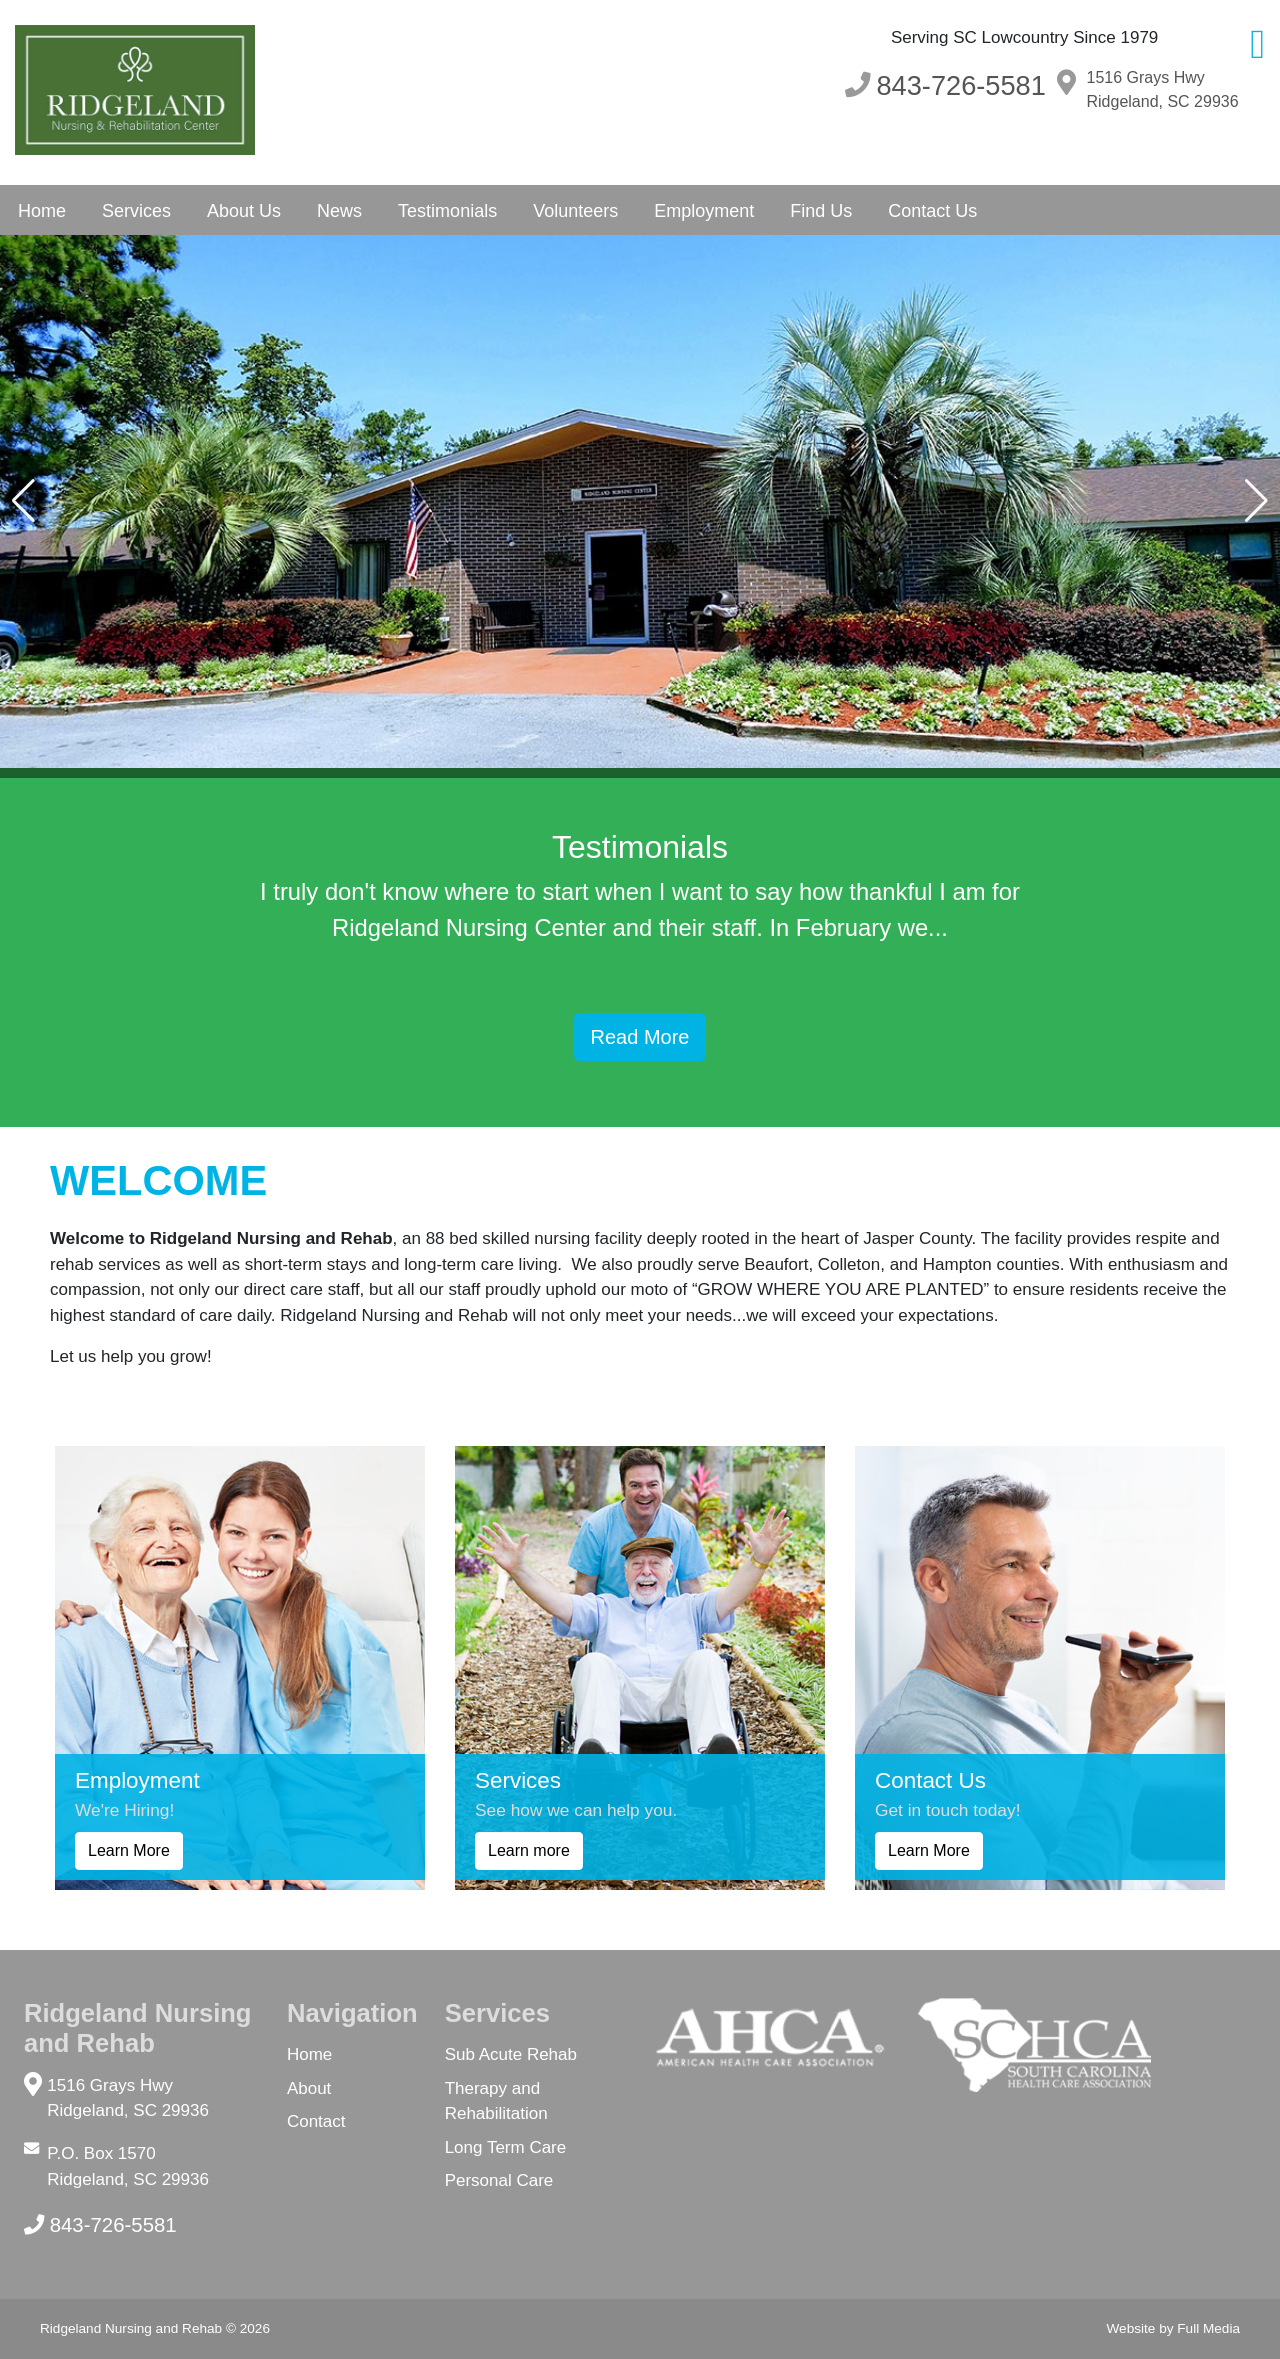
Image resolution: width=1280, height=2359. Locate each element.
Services (136, 211)
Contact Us (932, 211)
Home (42, 211)
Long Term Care (506, 2147)
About (309, 2088)
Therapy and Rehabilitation (496, 2101)
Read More (640, 1037)
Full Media (1208, 2328)
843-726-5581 (100, 2225)
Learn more (529, 1850)
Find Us (821, 211)
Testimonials (447, 211)
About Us (244, 211)
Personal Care (499, 2180)
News (339, 211)
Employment (704, 211)
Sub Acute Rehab (511, 2054)
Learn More (129, 1850)
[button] (23, 501)
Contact (316, 2121)
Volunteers (575, 211)
